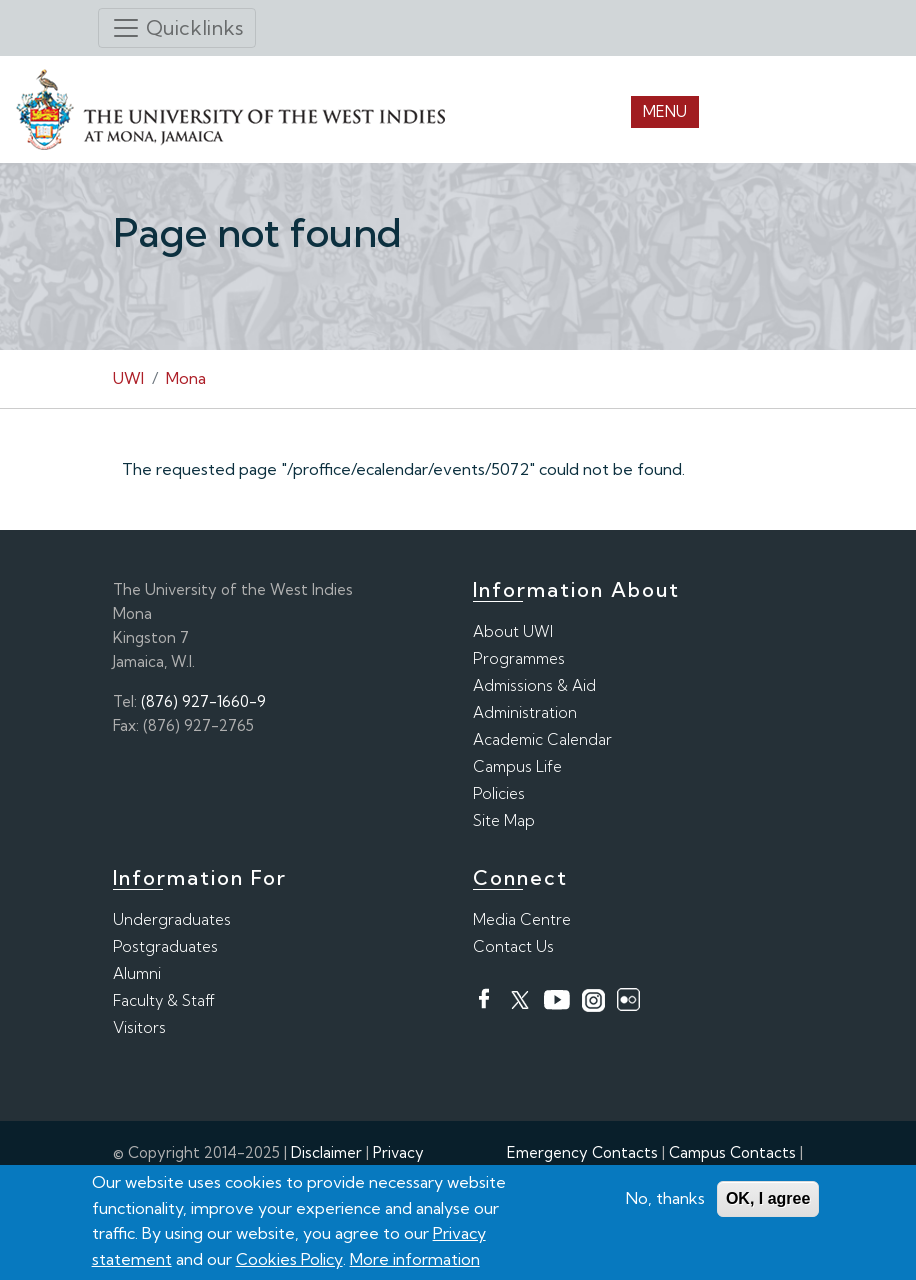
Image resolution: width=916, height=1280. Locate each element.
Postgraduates (165, 946)
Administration (525, 712)
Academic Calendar (542, 739)
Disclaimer (326, 1152)
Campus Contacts (732, 1152)
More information (415, 1260)
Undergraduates (172, 919)
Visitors (139, 1027)
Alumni (137, 973)
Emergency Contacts (582, 1152)
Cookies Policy (289, 1260)
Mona (186, 378)
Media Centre (522, 919)
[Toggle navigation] (177, 28)
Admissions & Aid (534, 685)
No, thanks (665, 1199)
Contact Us (513, 946)
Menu (665, 111)
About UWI (513, 631)
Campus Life (517, 766)
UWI (128, 378)
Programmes (519, 658)
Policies (499, 793)
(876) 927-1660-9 (203, 701)
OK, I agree (768, 1199)
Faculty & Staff (164, 1000)
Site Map (504, 820)
